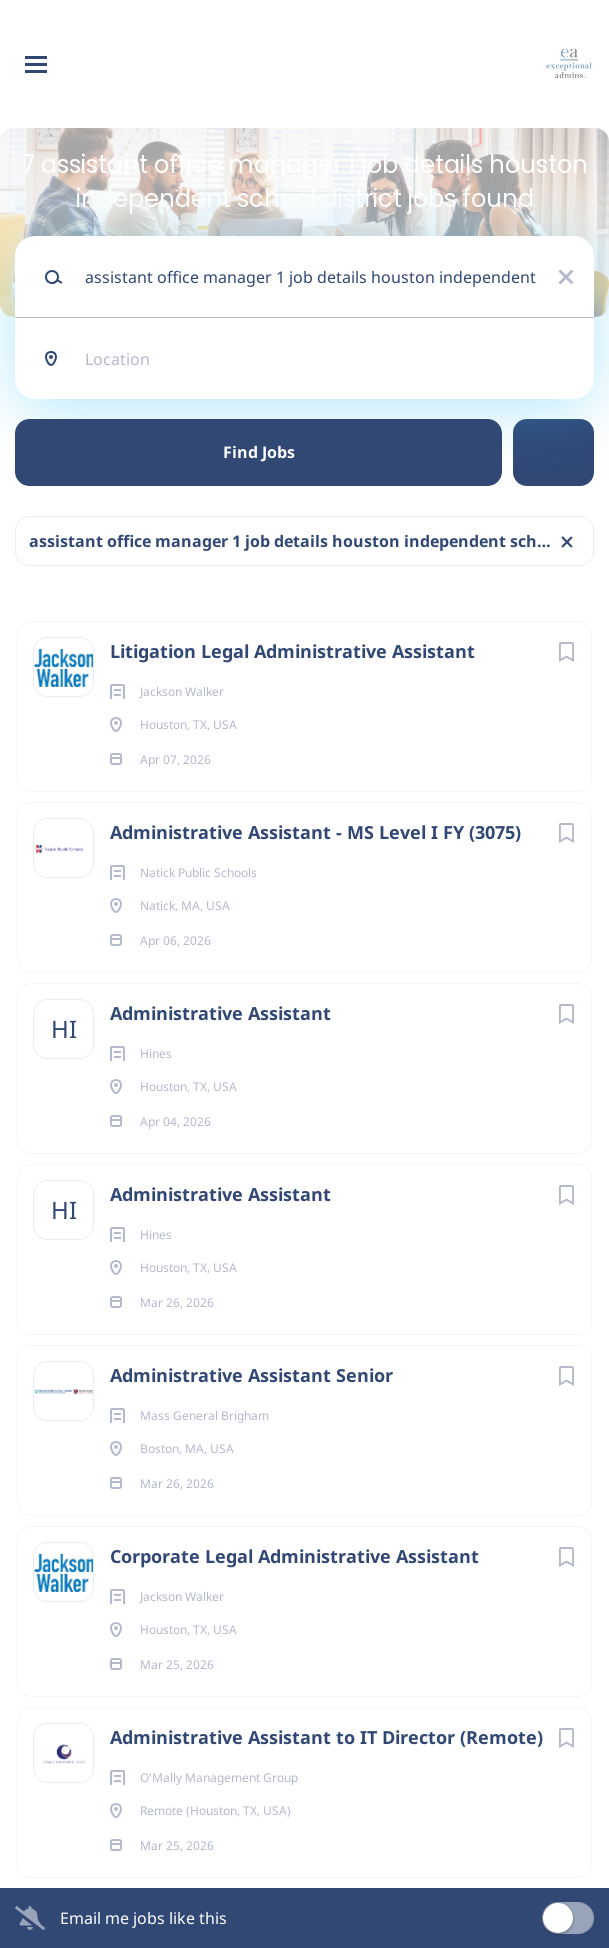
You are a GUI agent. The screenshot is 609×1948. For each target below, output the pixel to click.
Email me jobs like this (143, 1918)
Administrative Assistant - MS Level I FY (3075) (315, 832)
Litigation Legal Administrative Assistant (292, 651)
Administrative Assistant (220, 1013)
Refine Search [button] (553, 452)
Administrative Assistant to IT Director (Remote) (326, 1737)
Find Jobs (259, 452)
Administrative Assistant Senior (251, 1375)
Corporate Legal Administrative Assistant (294, 1556)
